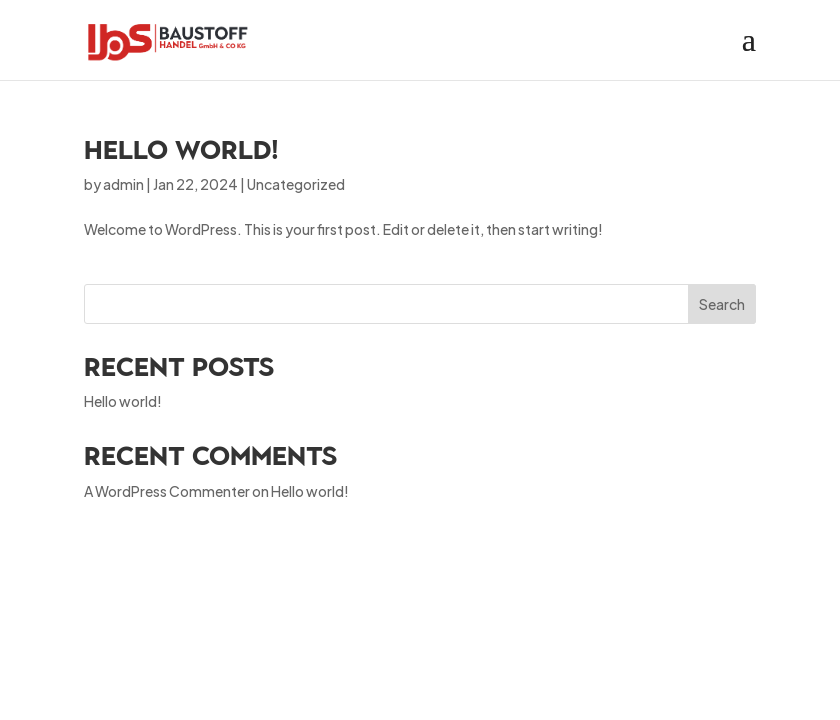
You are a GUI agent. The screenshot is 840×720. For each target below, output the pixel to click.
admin (123, 184)
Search (722, 304)
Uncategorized (296, 184)
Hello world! (181, 150)
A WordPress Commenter (167, 491)
